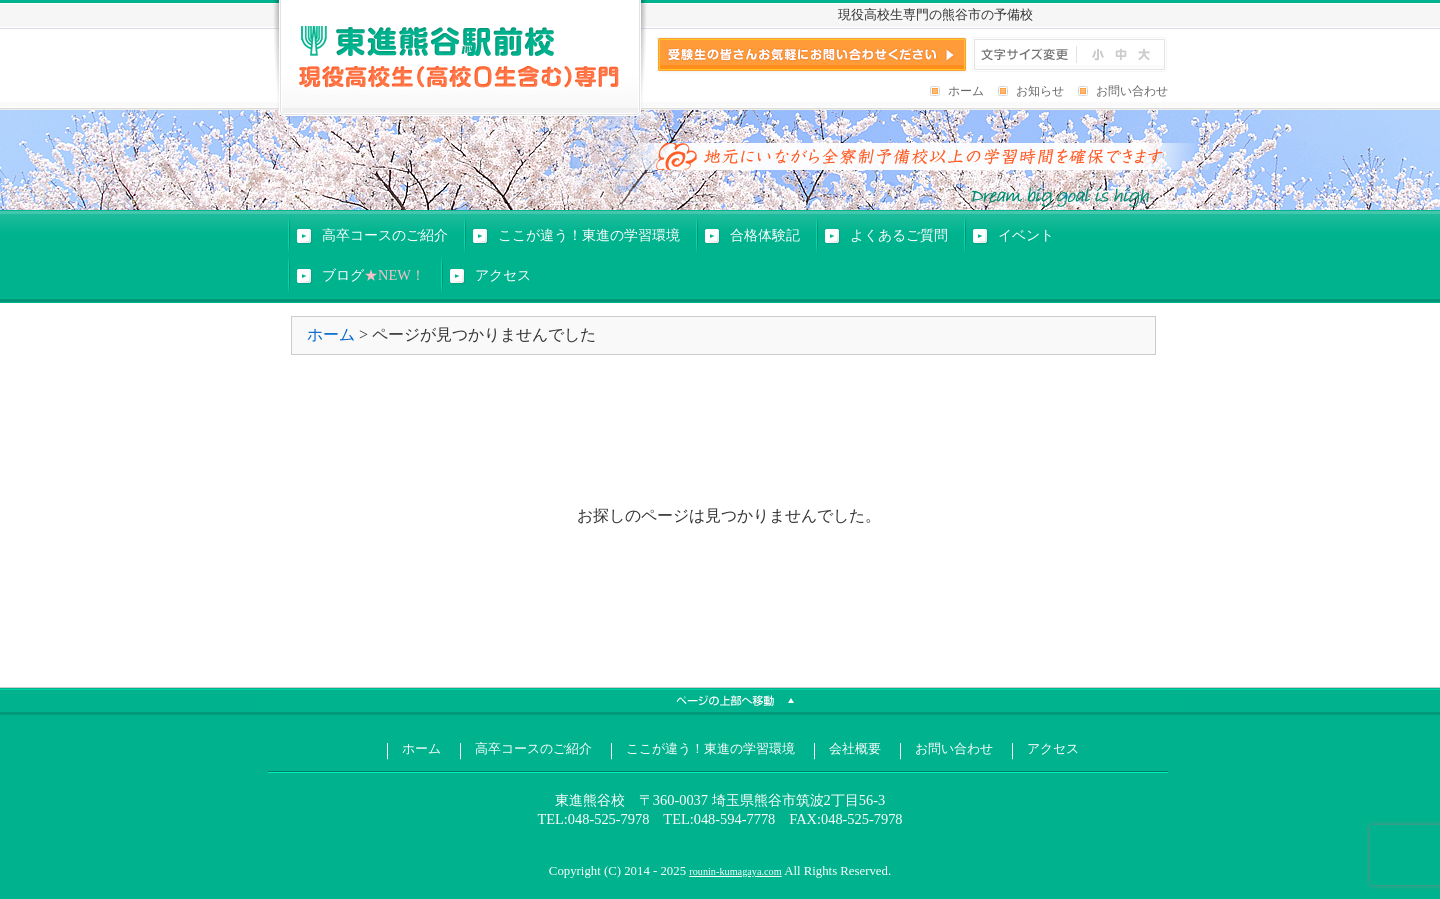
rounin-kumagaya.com (735, 871)
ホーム (966, 91)
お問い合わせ (1132, 91)
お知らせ (1040, 91)
